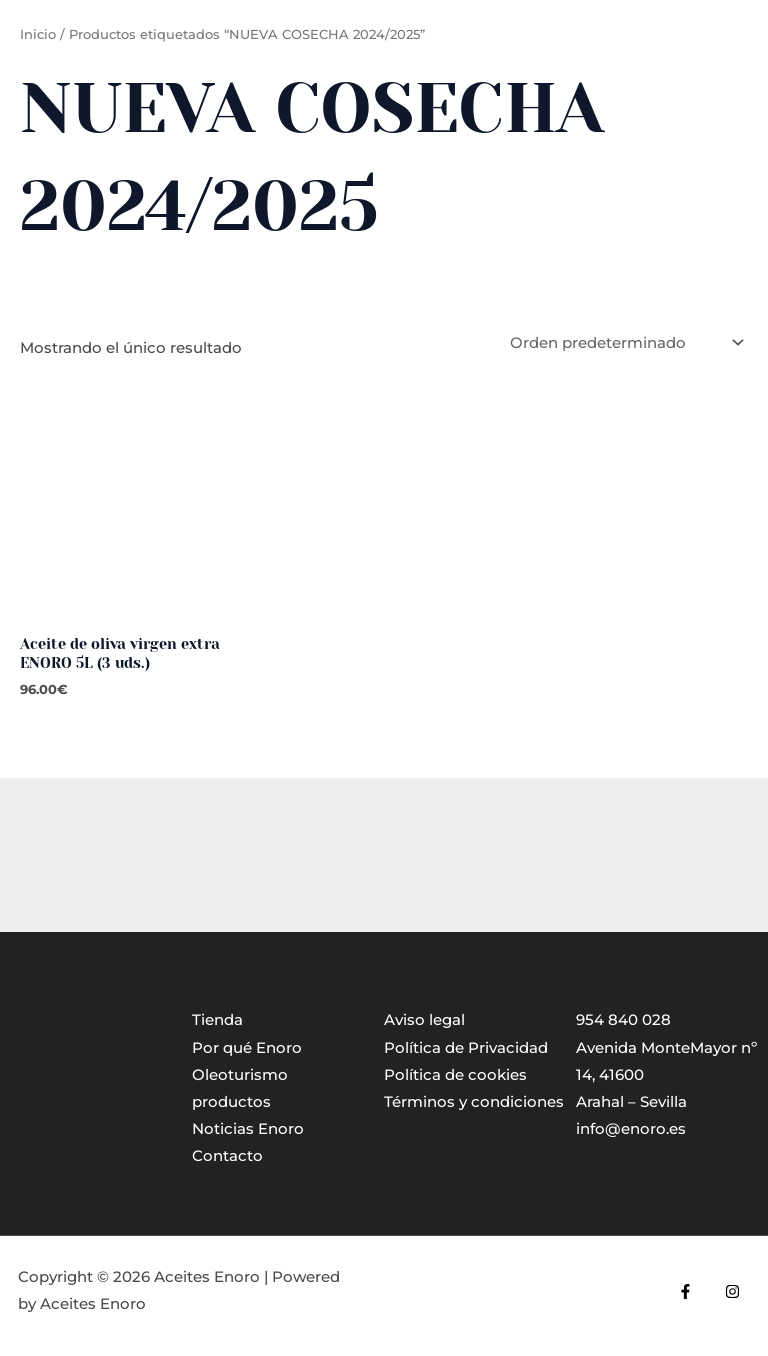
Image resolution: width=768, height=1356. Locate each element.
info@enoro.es (631, 1129)
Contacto (227, 1156)
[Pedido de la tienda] (625, 342)
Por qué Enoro (247, 1048)
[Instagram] (732, 1291)
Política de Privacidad (466, 1048)
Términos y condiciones (474, 1102)
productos (231, 1102)
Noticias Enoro (248, 1129)
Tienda (217, 1020)
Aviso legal (424, 1020)
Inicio (38, 34)
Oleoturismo (240, 1075)
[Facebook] (685, 1291)
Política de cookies (455, 1075)
